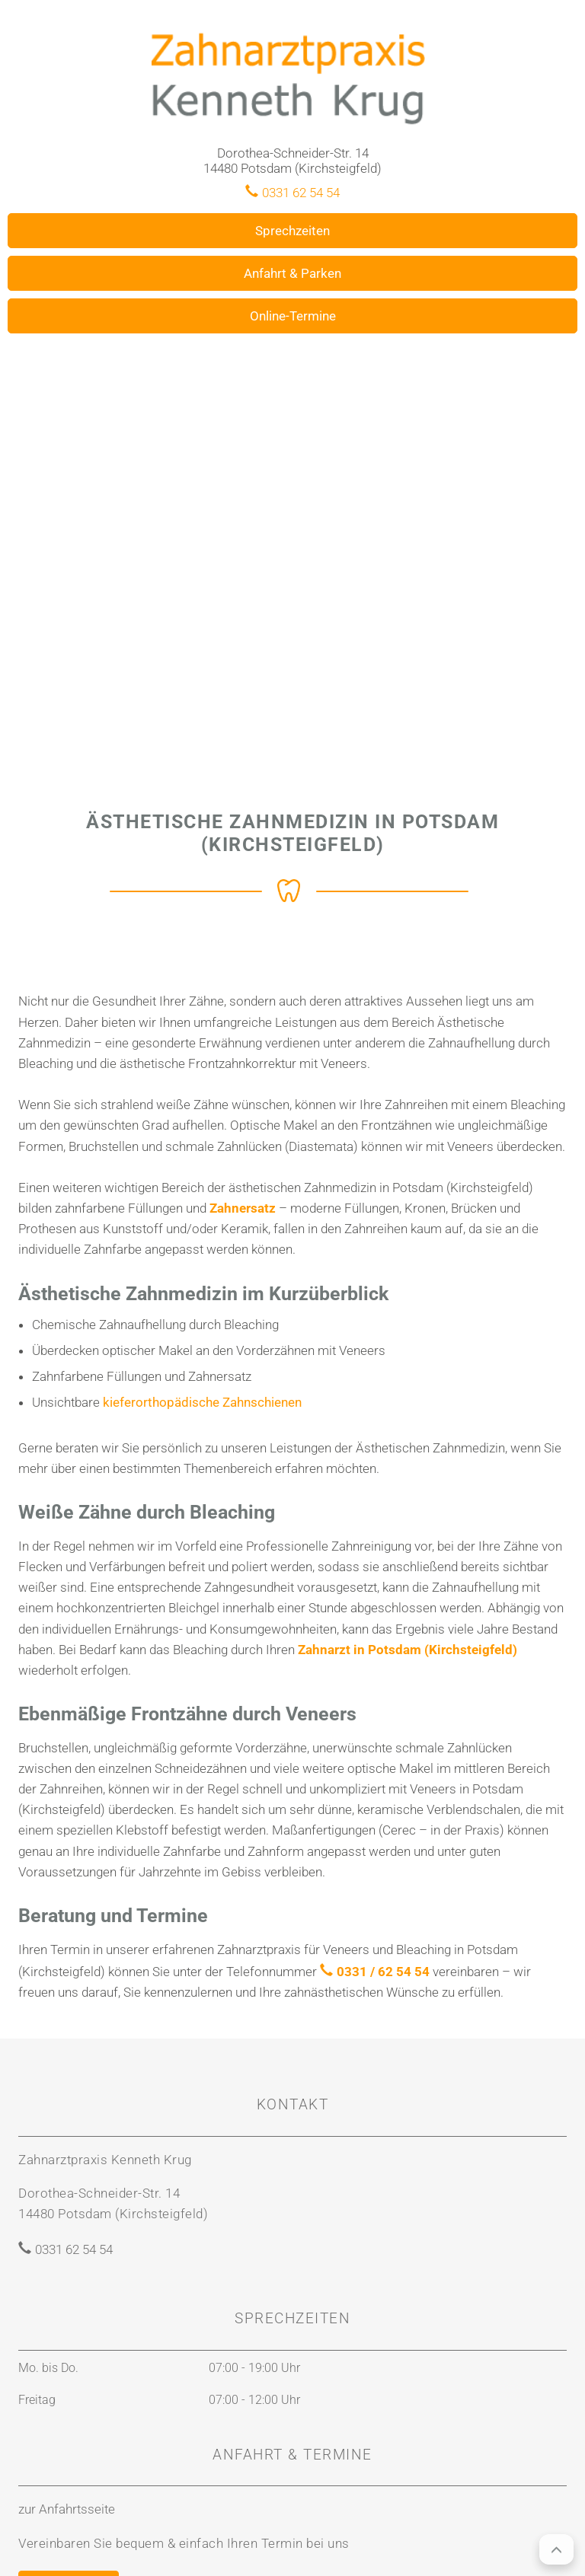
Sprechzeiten (292, 230)
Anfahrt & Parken (292, 273)
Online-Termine (293, 316)
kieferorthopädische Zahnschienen (202, 1402)
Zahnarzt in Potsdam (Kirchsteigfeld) (407, 1649)
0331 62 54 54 (301, 192)
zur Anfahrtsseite (66, 2509)
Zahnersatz (242, 1208)
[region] (292, 529)
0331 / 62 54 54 (383, 1971)
